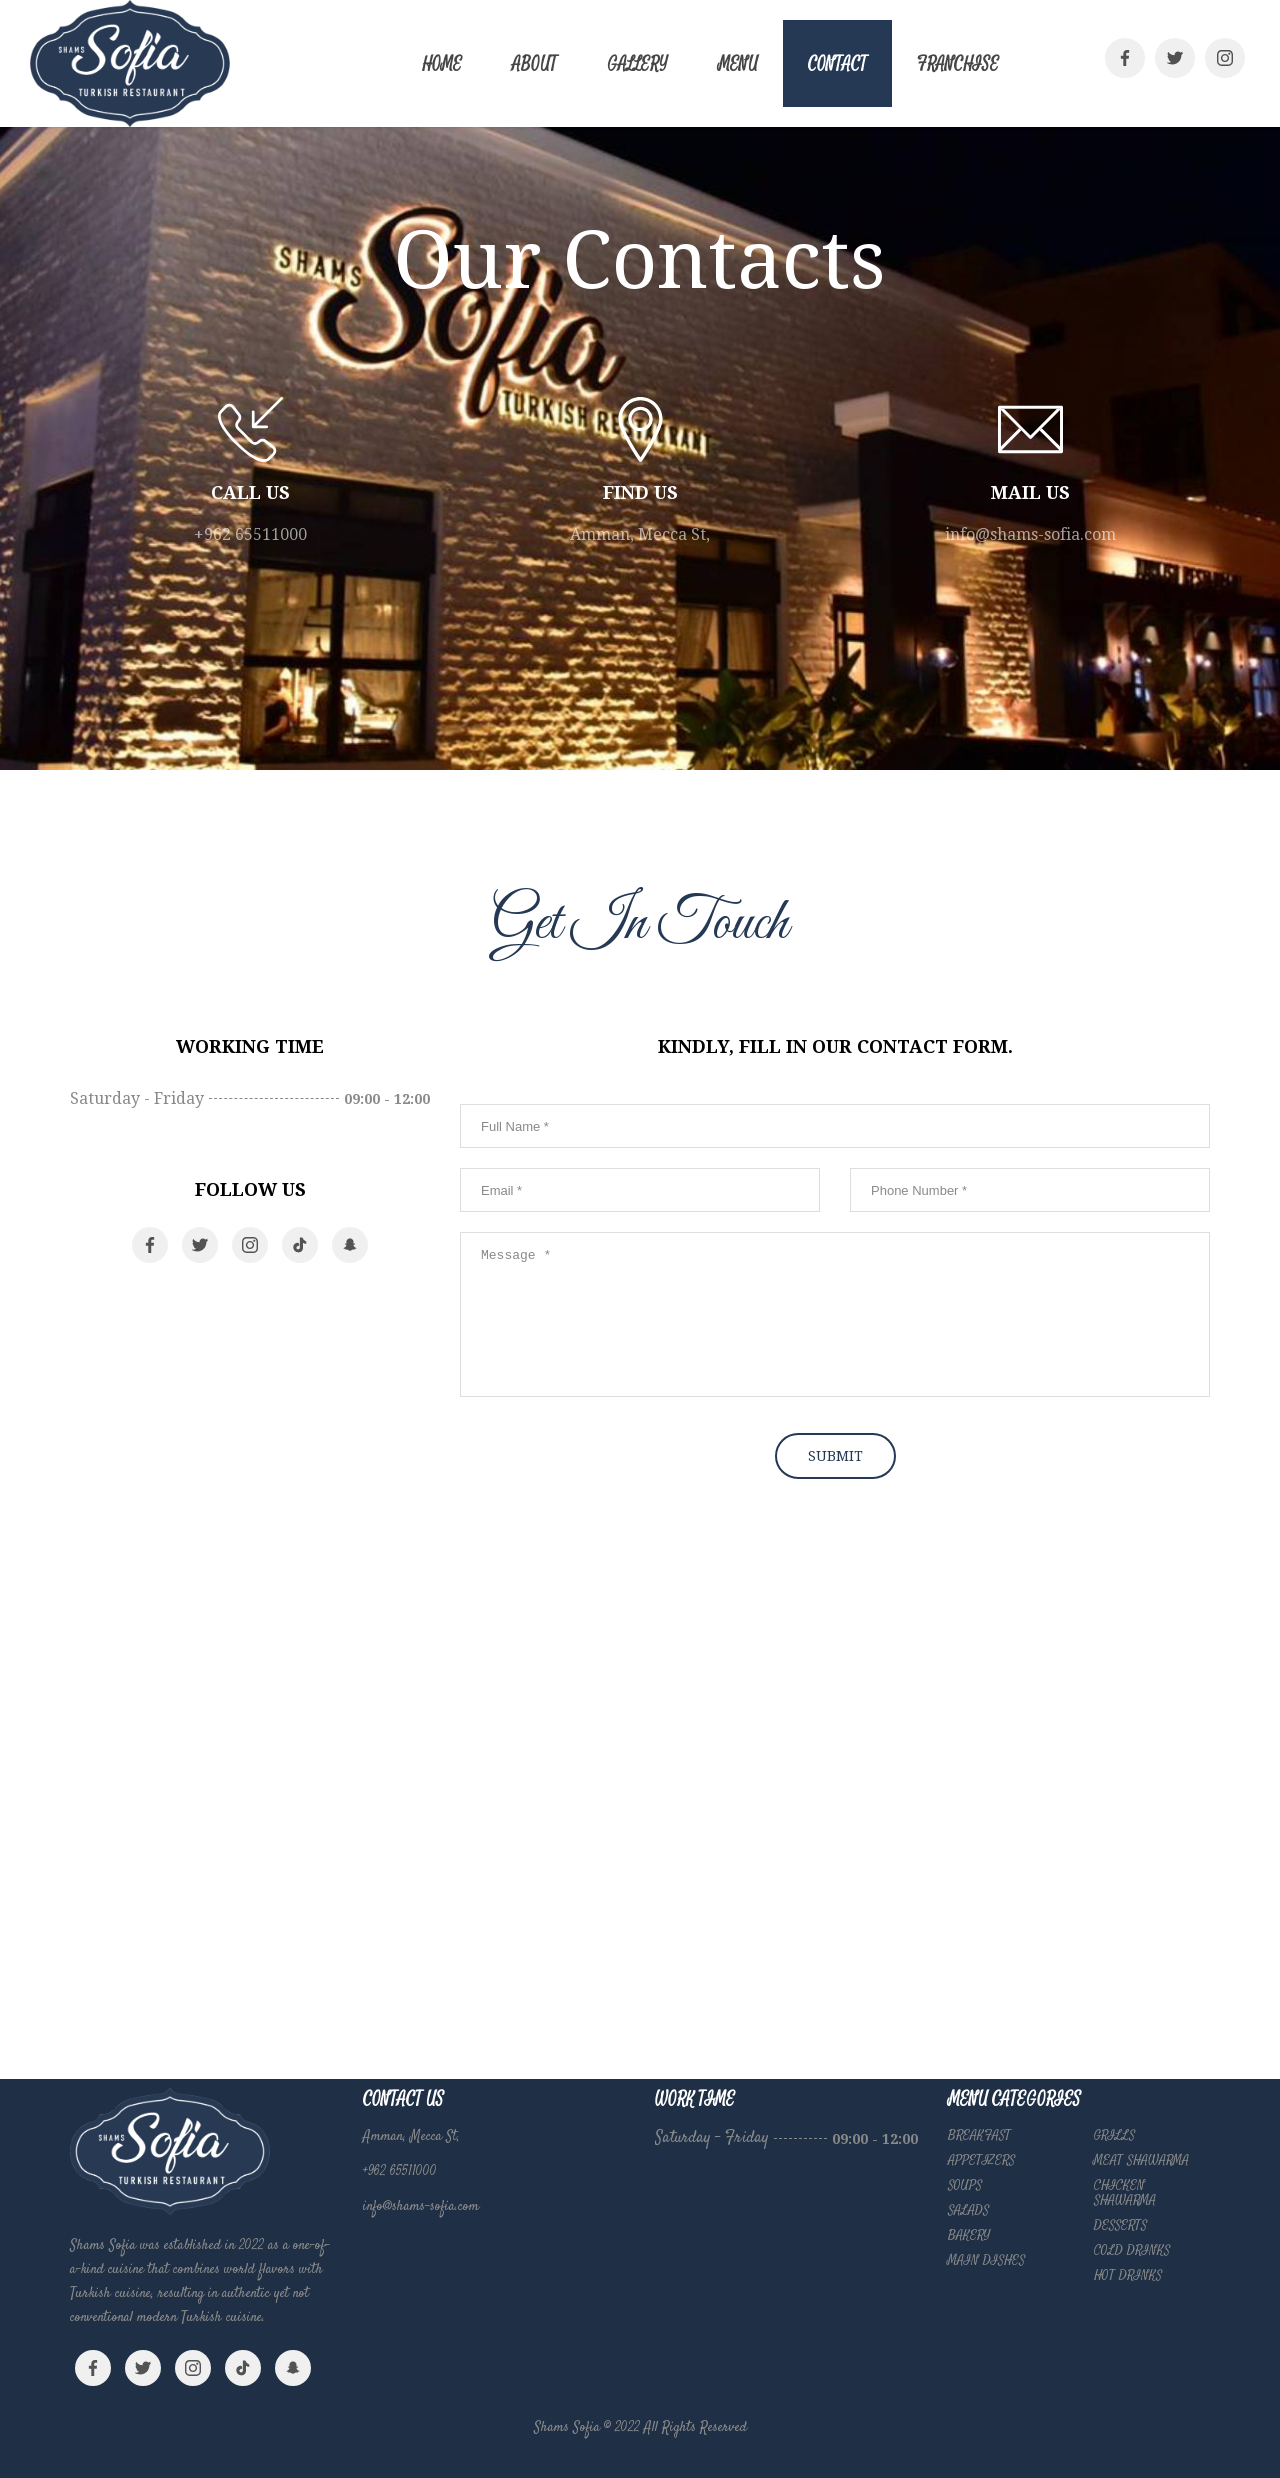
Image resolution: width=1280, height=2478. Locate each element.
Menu (738, 64)
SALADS (968, 2210)
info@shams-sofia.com (1030, 534)
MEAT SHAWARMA (1141, 2160)
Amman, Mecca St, (640, 534)
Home (442, 64)
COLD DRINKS (1132, 2250)
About (534, 64)
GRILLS (1114, 2135)
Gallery (637, 64)
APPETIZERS (981, 2160)
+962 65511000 (250, 534)
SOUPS (965, 2185)
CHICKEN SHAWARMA (1125, 2192)
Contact (837, 64)
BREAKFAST (979, 2135)
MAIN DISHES (986, 2260)
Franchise (958, 64)
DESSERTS (1120, 2225)
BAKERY (969, 2235)
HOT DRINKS (1128, 2275)
